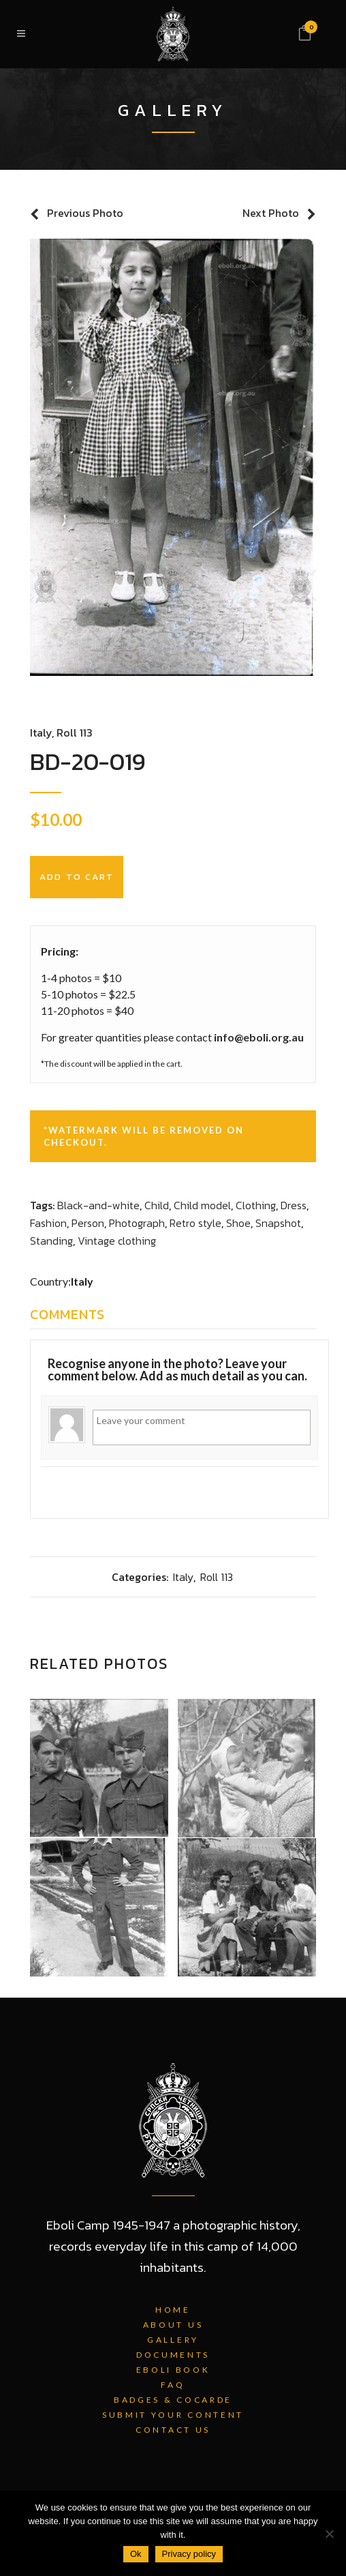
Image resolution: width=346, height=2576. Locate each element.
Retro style (195, 1223)
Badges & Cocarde (173, 2400)
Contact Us (173, 2430)
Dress (293, 1205)
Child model (202, 1205)
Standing (51, 1240)
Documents (173, 2355)
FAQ (173, 2385)
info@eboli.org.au (259, 1037)
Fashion (48, 1223)
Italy (41, 732)
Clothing (256, 1205)
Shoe (238, 1223)
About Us (173, 2325)
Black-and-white (98, 1205)
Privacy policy (189, 2554)
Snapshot (278, 1223)
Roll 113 (75, 732)
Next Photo (270, 213)
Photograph (137, 1223)
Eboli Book (173, 2370)
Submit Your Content (173, 2415)
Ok (136, 2554)
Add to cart (77, 876)
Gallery (173, 2340)
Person (88, 1223)
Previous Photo (85, 213)
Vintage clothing (117, 1240)
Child (156, 1205)
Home (173, 2310)
